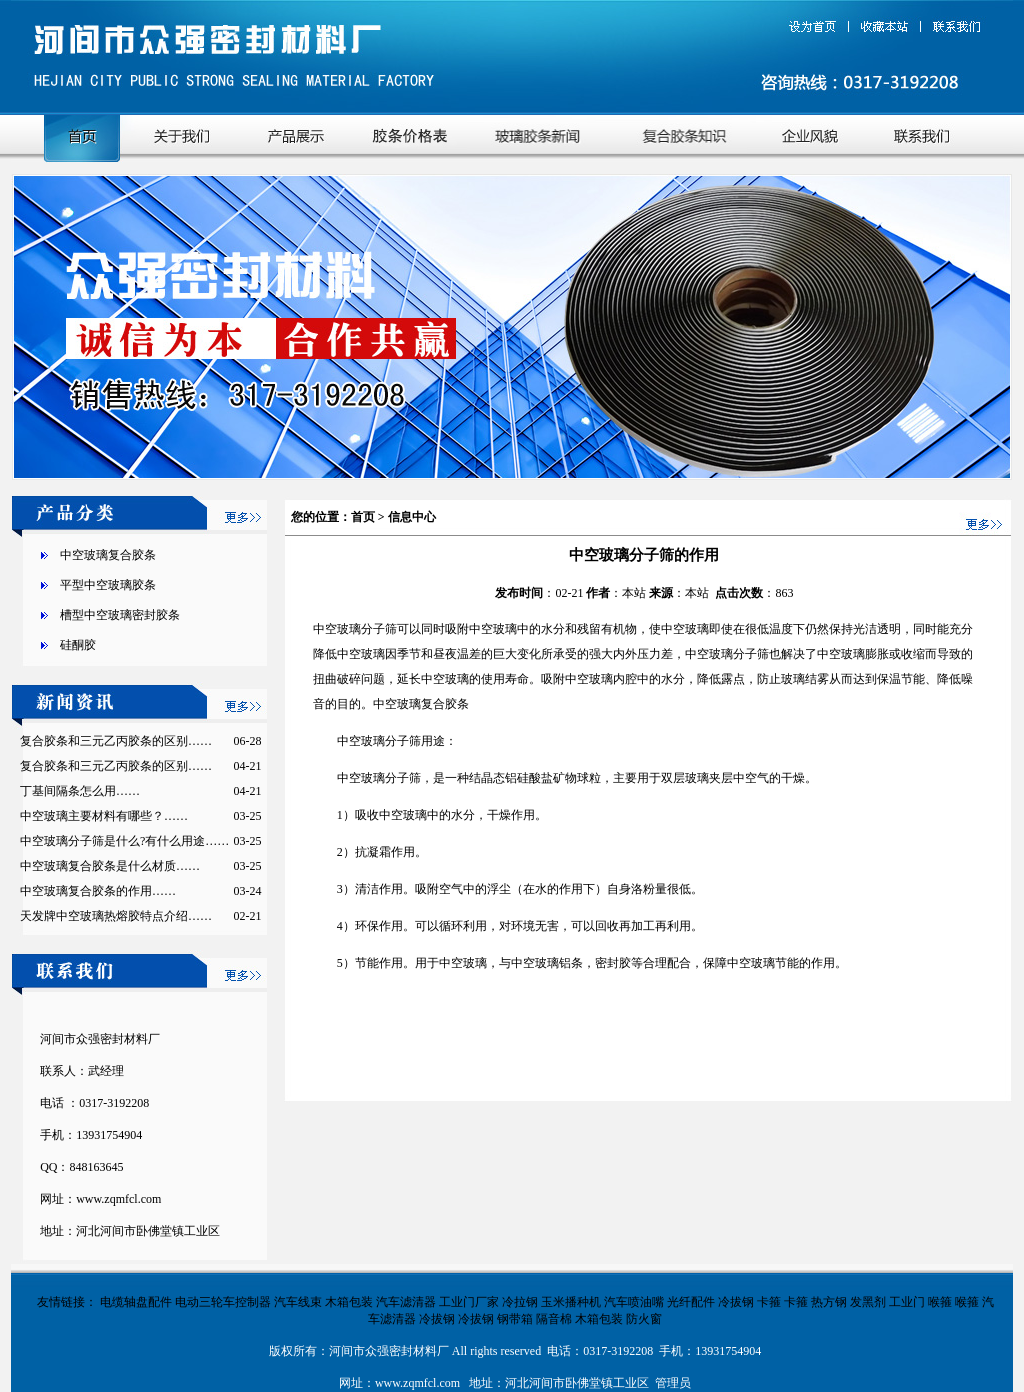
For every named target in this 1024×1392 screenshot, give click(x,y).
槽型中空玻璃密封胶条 (120, 615)
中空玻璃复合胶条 (108, 555)
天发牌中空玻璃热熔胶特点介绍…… (116, 916)
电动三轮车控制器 (223, 1302)
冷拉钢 (520, 1302)
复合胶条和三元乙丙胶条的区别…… (116, 741)
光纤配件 (691, 1302)
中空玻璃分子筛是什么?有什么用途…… (124, 841)
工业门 (907, 1302)
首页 (363, 517)
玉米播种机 (571, 1302)
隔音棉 (554, 1319)
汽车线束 (298, 1302)
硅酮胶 (78, 645)
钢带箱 (515, 1319)
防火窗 (644, 1319)
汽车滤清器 (406, 1302)
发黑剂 (868, 1302)
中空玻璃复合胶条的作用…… (98, 891)
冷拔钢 (736, 1302)
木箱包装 (349, 1302)
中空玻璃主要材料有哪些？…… (104, 816)
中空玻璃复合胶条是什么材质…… (110, 866)
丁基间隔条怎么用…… (80, 791)
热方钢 (829, 1302)
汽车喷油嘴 (634, 1302)
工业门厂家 (469, 1302)
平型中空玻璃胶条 (108, 585)
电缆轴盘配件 (136, 1302)
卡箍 (769, 1302)
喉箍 (940, 1302)
